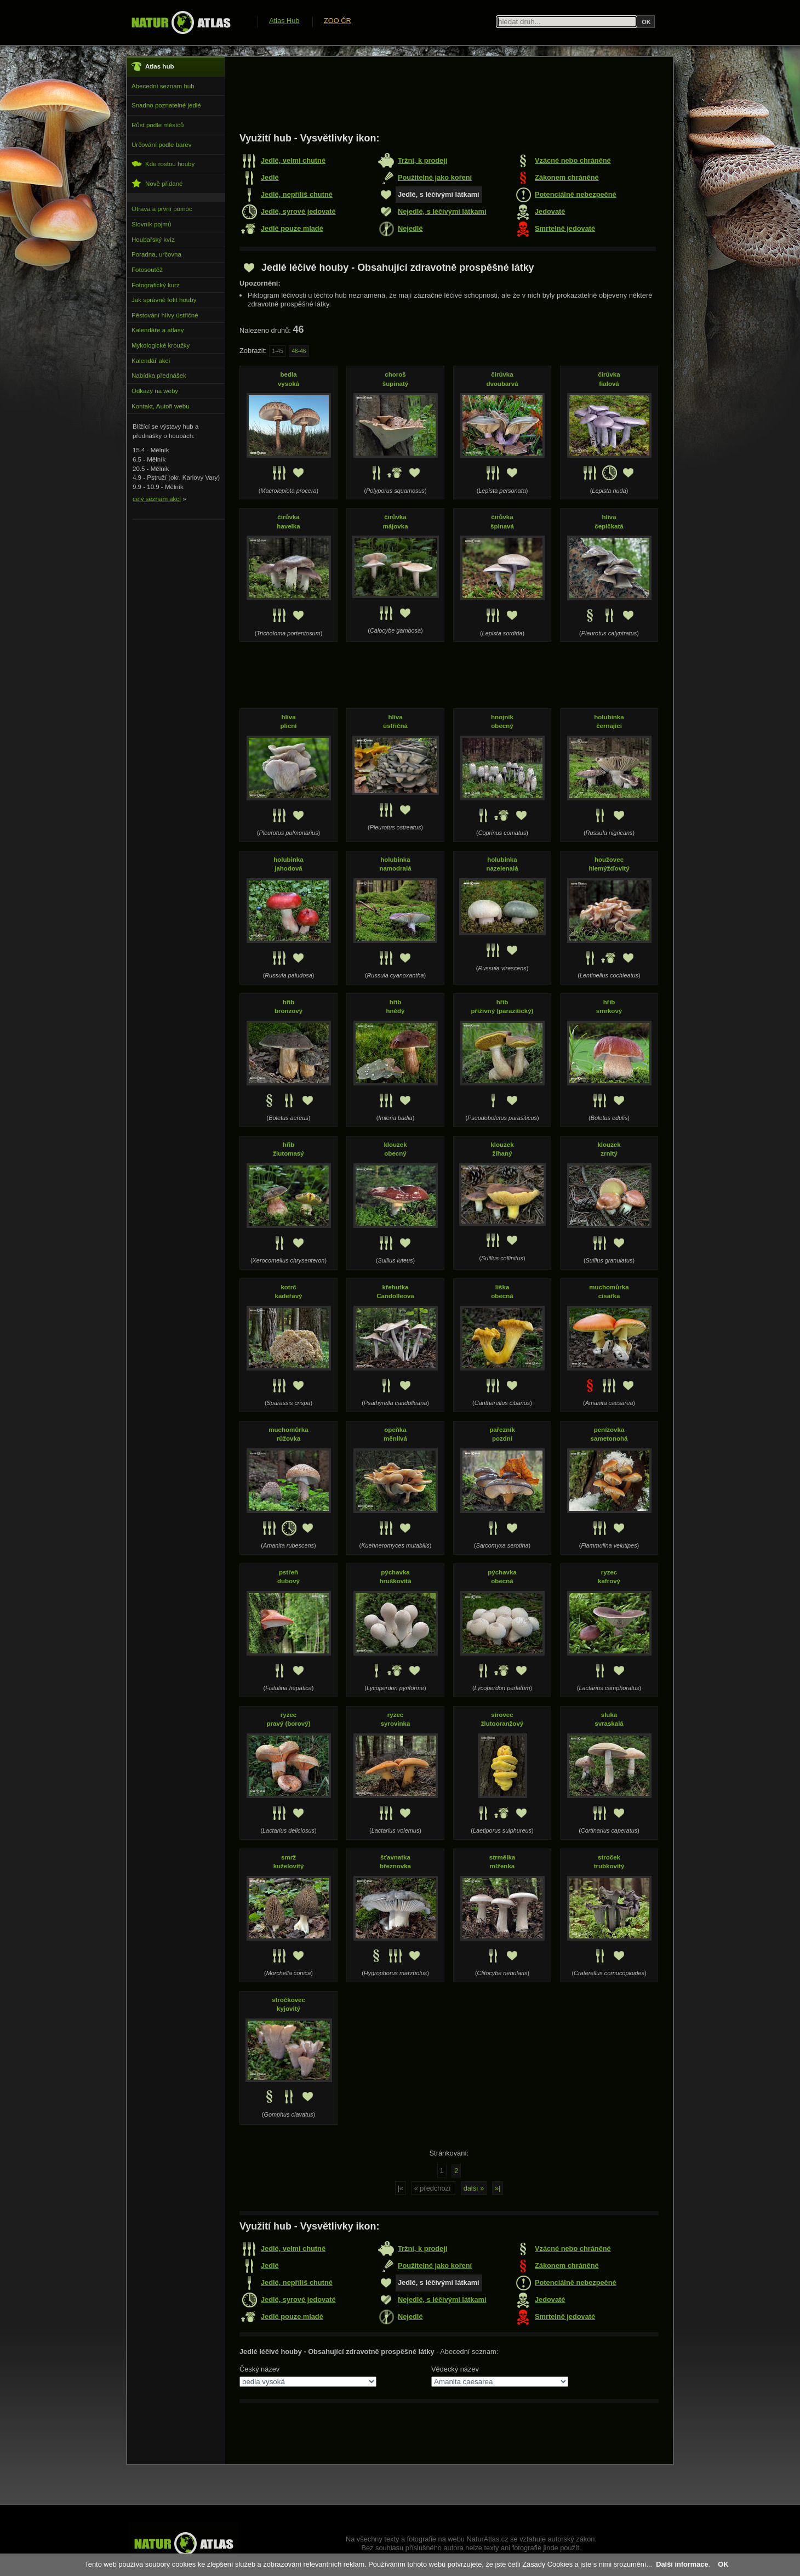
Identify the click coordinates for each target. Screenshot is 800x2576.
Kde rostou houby (163, 163)
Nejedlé (410, 228)
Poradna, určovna (156, 254)
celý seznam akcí (157, 499)
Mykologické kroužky (161, 345)
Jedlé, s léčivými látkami (438, 194)
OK (723, 2564)
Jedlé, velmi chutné (293, 160)
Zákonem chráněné (567, 177)
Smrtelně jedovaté (565, 228)
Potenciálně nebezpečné (575, 194)
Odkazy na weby (155, 391)
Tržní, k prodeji (422, 160)
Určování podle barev (161, 144)
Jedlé (270, 177)
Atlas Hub (284, 20)
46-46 (299, 351)
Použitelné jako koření (435, 177)
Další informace (682, 2564)
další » (474, 2188)
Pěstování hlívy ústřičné (165, 315)
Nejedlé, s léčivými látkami (442, 211)
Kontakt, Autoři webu (161, 406)
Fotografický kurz (156, 285)
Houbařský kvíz (153, 239)
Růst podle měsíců (158, 125)
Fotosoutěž (147, 269)
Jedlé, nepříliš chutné (297, 194)
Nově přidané (157, 183)
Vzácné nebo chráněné (573, 160)
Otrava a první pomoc (162, 209)
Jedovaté (550, 211)
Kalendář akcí (151, 360)
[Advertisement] (438, 94)
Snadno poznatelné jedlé (166, 105)
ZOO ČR (337, 20)
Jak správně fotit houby (164, 300)
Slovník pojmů (151, 224)
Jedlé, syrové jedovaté (298, 211)
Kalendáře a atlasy (158, 330)
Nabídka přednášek (159, 375)
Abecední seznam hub (163, 86)
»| (497, 2188)
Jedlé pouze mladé (292, 228)
